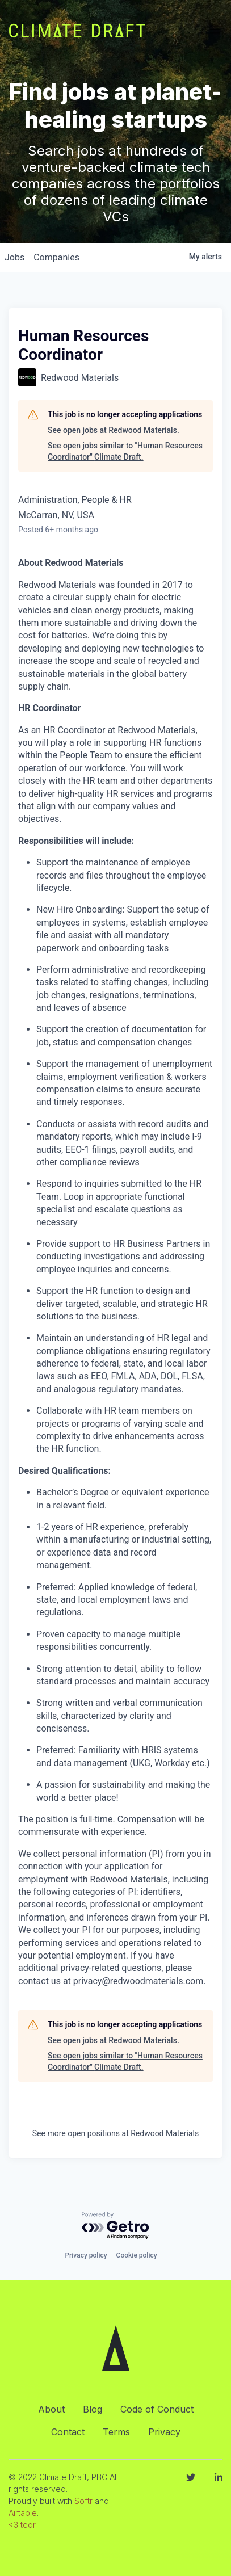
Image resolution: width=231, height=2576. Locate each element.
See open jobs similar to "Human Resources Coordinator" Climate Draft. (125, 451)
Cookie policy (136, 2255)
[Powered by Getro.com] (116, 2226)
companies (56, 257)
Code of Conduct (157, 2409)
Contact (68, 2432)
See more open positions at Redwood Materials (115, 2133)
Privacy (164, 2432)
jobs (14, 257)
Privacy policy (86, 2255)
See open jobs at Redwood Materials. (113, 430)
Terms (116, 2432)
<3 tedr (22, 2524)
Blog (92, 2409)
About (51, 2409)
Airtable (23, 2513)
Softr (83, 2501)
